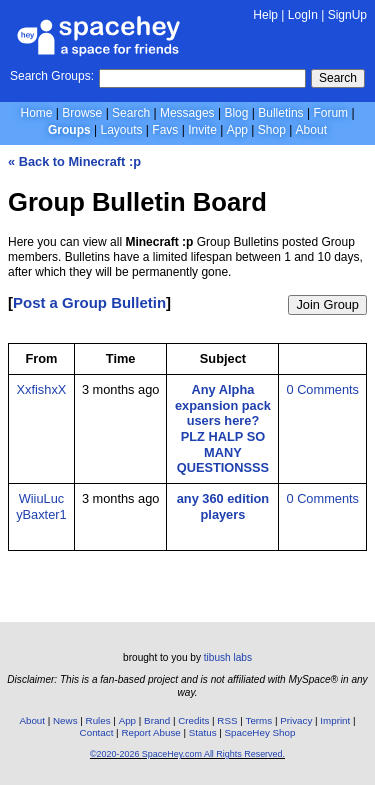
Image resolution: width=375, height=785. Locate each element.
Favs (165, 130)
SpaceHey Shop (260, 732)
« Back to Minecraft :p (74, 161)
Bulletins (280, 113)
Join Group (327, 304)
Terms (259, 720)
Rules (98, 720)
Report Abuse (150, 732)
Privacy (296, 720)
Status (203, 732)
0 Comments (322, 389)
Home (36, 113)
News (65, 720)
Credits (193, 720)
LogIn (303, 15)
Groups (69, 130)
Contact (97, 732)
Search (338, 78)
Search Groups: (52, 76)
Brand (157, 720)
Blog (236, 113)
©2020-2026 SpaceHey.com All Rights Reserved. (187, 754)
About (311, 130)
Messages (187, 113)
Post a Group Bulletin (89, 302)
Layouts (122, 130)
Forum (330, 113)
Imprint (335, 720)
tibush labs (228, 657)
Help (265, 15)
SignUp (347, 15)
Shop (272, 130)
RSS (227, 720)
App (237, 130)
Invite (202, 130)
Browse (82, 113)
